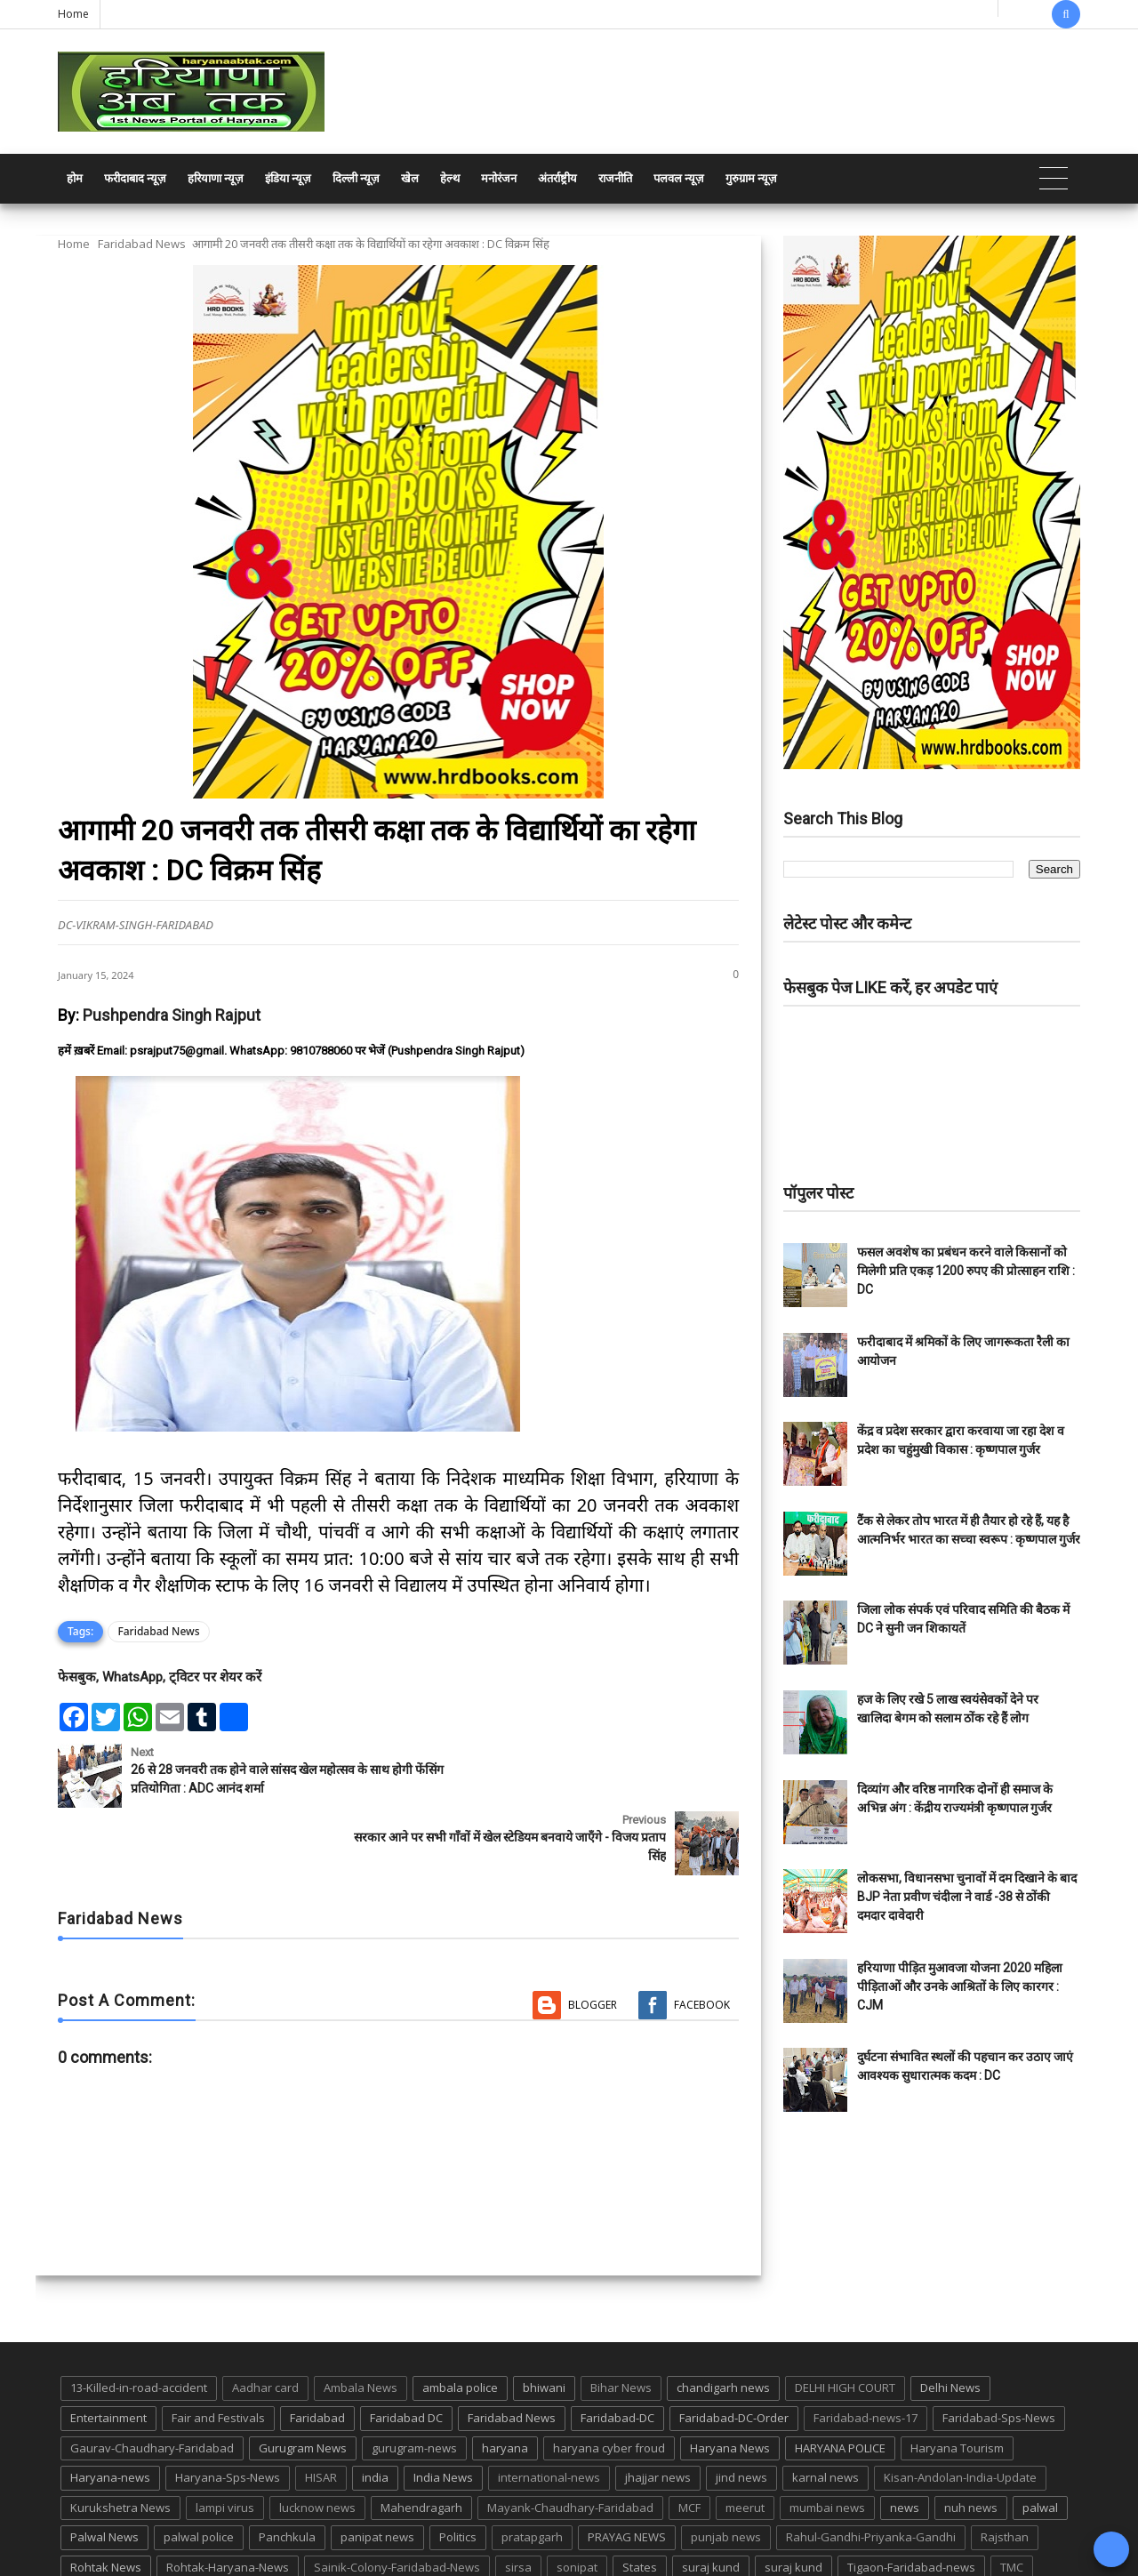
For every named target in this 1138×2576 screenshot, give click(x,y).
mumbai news (827, 2440)
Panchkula (287, 2469)
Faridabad (317, 2350)
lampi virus (225, 2440)
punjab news (726, 2469)
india (375, 2410)
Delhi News (950, 2320)
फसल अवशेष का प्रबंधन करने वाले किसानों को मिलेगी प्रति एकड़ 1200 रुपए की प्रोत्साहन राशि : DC (966, 1270)
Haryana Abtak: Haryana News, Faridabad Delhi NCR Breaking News (228, 2560)
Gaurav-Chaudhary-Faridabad (152, 2380)
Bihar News (621, 2320)
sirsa (518, 2500)
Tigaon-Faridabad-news (911, 2500)
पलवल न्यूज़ (678, 178)
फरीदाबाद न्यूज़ (135, 178)
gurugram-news (414, 2380)
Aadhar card (265, 2320)
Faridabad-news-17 (865, 2350)
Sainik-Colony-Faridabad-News (397, 2500)
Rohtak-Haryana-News (227, 2500)
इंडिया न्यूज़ (288, 178)
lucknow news (317, 2440)
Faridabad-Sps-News (998, 2350)
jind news (741, 2410)
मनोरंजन (499, 178)
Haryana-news (110, 2410)
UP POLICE (168, 2530)
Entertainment (108, 2350)
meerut (745, 2440)
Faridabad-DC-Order (734, 2350)
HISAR (321, 2410)
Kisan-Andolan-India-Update (960, 2410)
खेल (410, 178)
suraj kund (711, 2500)
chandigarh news (723, 2320)
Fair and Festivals (218, 2350)
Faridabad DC (406, 2350)
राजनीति (615, 178)
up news (93, 2530)
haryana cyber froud (609, 2380)
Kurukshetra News (120, 2440)
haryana (505, 2380)
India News (443, 2410)
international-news (549, 2410)
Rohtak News (105, 2500)
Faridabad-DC (617, 2350)
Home (73, 13)
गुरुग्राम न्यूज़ (751, 178)
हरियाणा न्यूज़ (216, 178)
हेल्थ (450, 178)
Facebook (702, 1937)
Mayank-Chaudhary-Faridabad (570, 2440)
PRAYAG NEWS (627, 2469)
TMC (1011, 2500)
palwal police (199, 2469)
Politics (458, 2469)
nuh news (971, 2440)
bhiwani (544, 2320)
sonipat (577, 2500)
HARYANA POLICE (840, 2380)
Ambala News (360, 2320)
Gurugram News (303, 2380)
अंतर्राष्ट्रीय (557, 178)
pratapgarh (532, 2469)
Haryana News (730, 2380)
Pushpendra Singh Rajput (171, 1015)
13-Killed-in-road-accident (138, 2320)
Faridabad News (142, 244)
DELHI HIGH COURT (845, 2320)
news (904, 2440)
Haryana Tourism (957, 2380)
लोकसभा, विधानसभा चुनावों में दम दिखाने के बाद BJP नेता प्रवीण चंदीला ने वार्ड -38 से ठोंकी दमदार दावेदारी (967, 1896)
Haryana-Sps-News (227, 2410)
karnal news (825, 2410)
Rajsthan (1005, 2469)
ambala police (460, 2320)
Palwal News (104, 2469)
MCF (689, 2440)
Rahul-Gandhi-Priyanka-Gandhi (871, 2469)
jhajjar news (658, 2410)
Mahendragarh (421, 2440)
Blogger (592, 1937)
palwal (1040, 2440)
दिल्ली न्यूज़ (356, 178)
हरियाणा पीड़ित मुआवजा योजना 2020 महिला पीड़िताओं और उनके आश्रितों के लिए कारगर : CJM (959, 1986)
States (639, 2500)
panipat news (377, 2469)
